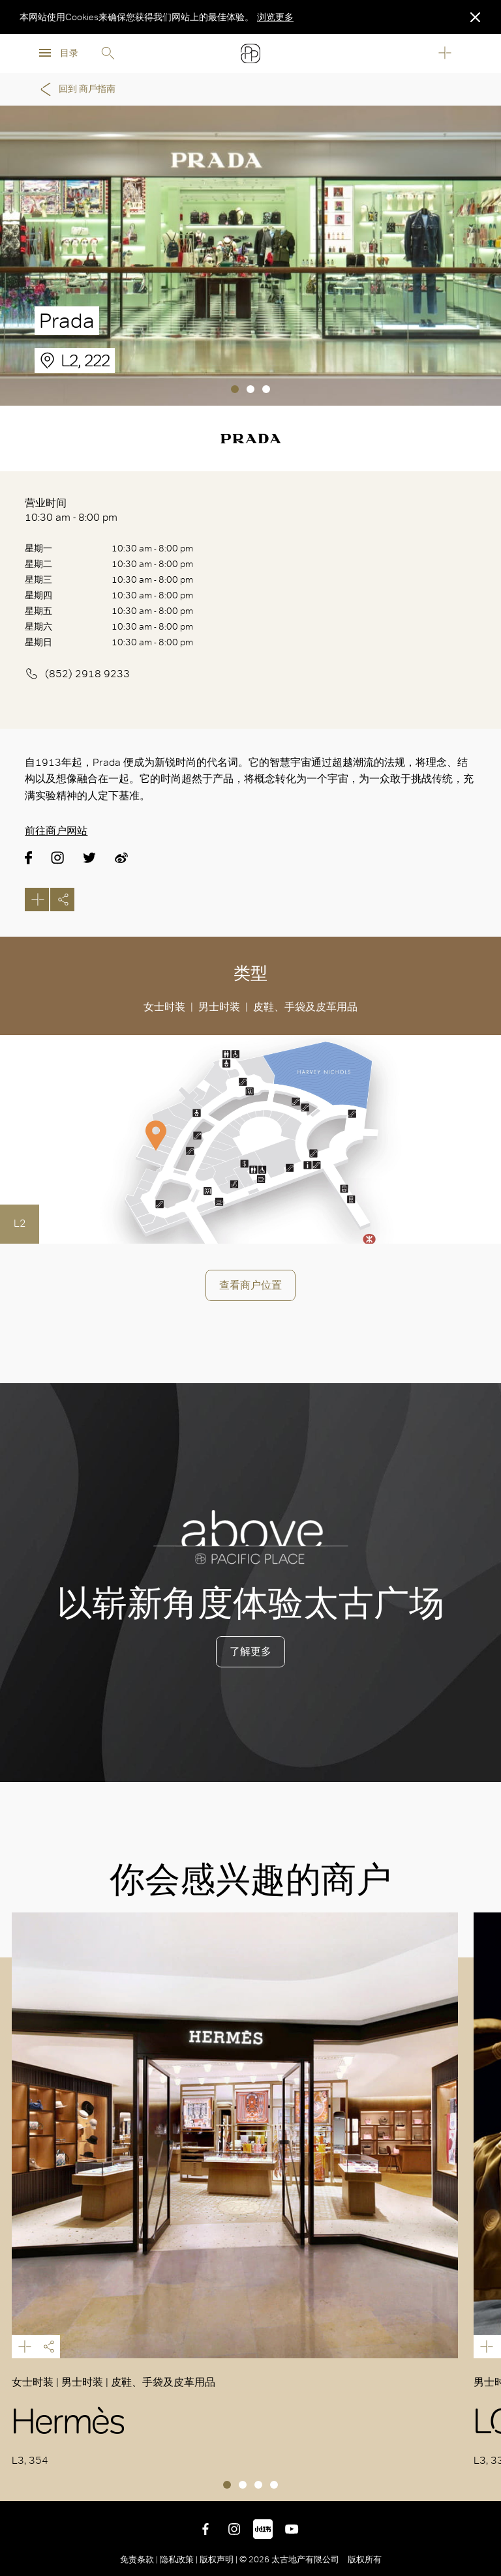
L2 (20, 1223)
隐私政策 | (179, 2559)
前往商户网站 (56, 831)
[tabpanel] (250, 256)
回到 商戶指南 (75, 89)
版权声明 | (218, 2559)
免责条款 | (140, 2559)
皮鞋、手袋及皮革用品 (305, 1007)
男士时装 (219, 1007)
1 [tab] (235, 389)
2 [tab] (250, 389)
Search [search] (107, 53)
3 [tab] (266, 389)
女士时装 (164, 1007)
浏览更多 (275, 17)
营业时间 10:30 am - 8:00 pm (71, 510)
